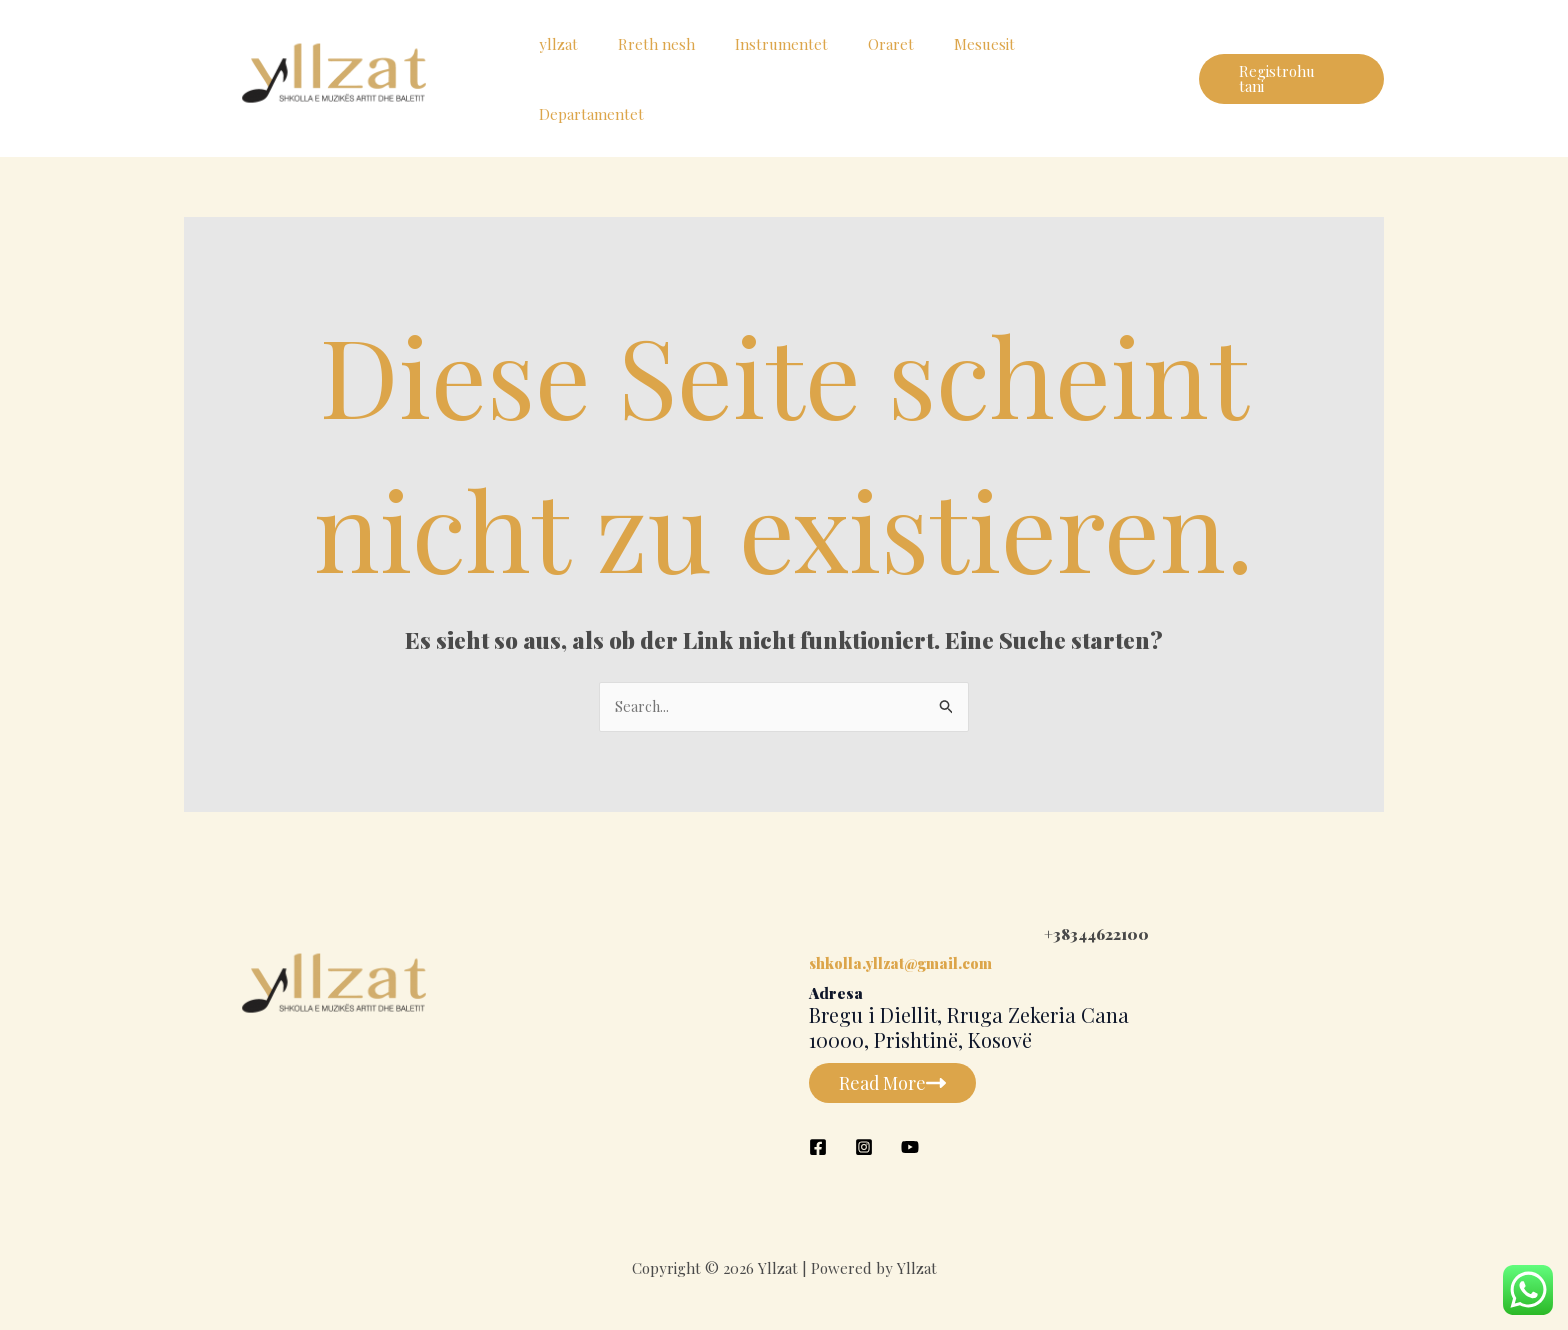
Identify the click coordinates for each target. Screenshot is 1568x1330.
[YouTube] (910, 1148)
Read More (897, 1083)
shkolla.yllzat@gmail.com (903, 965)
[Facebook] (818, 1148)
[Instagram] (864, 1148)
